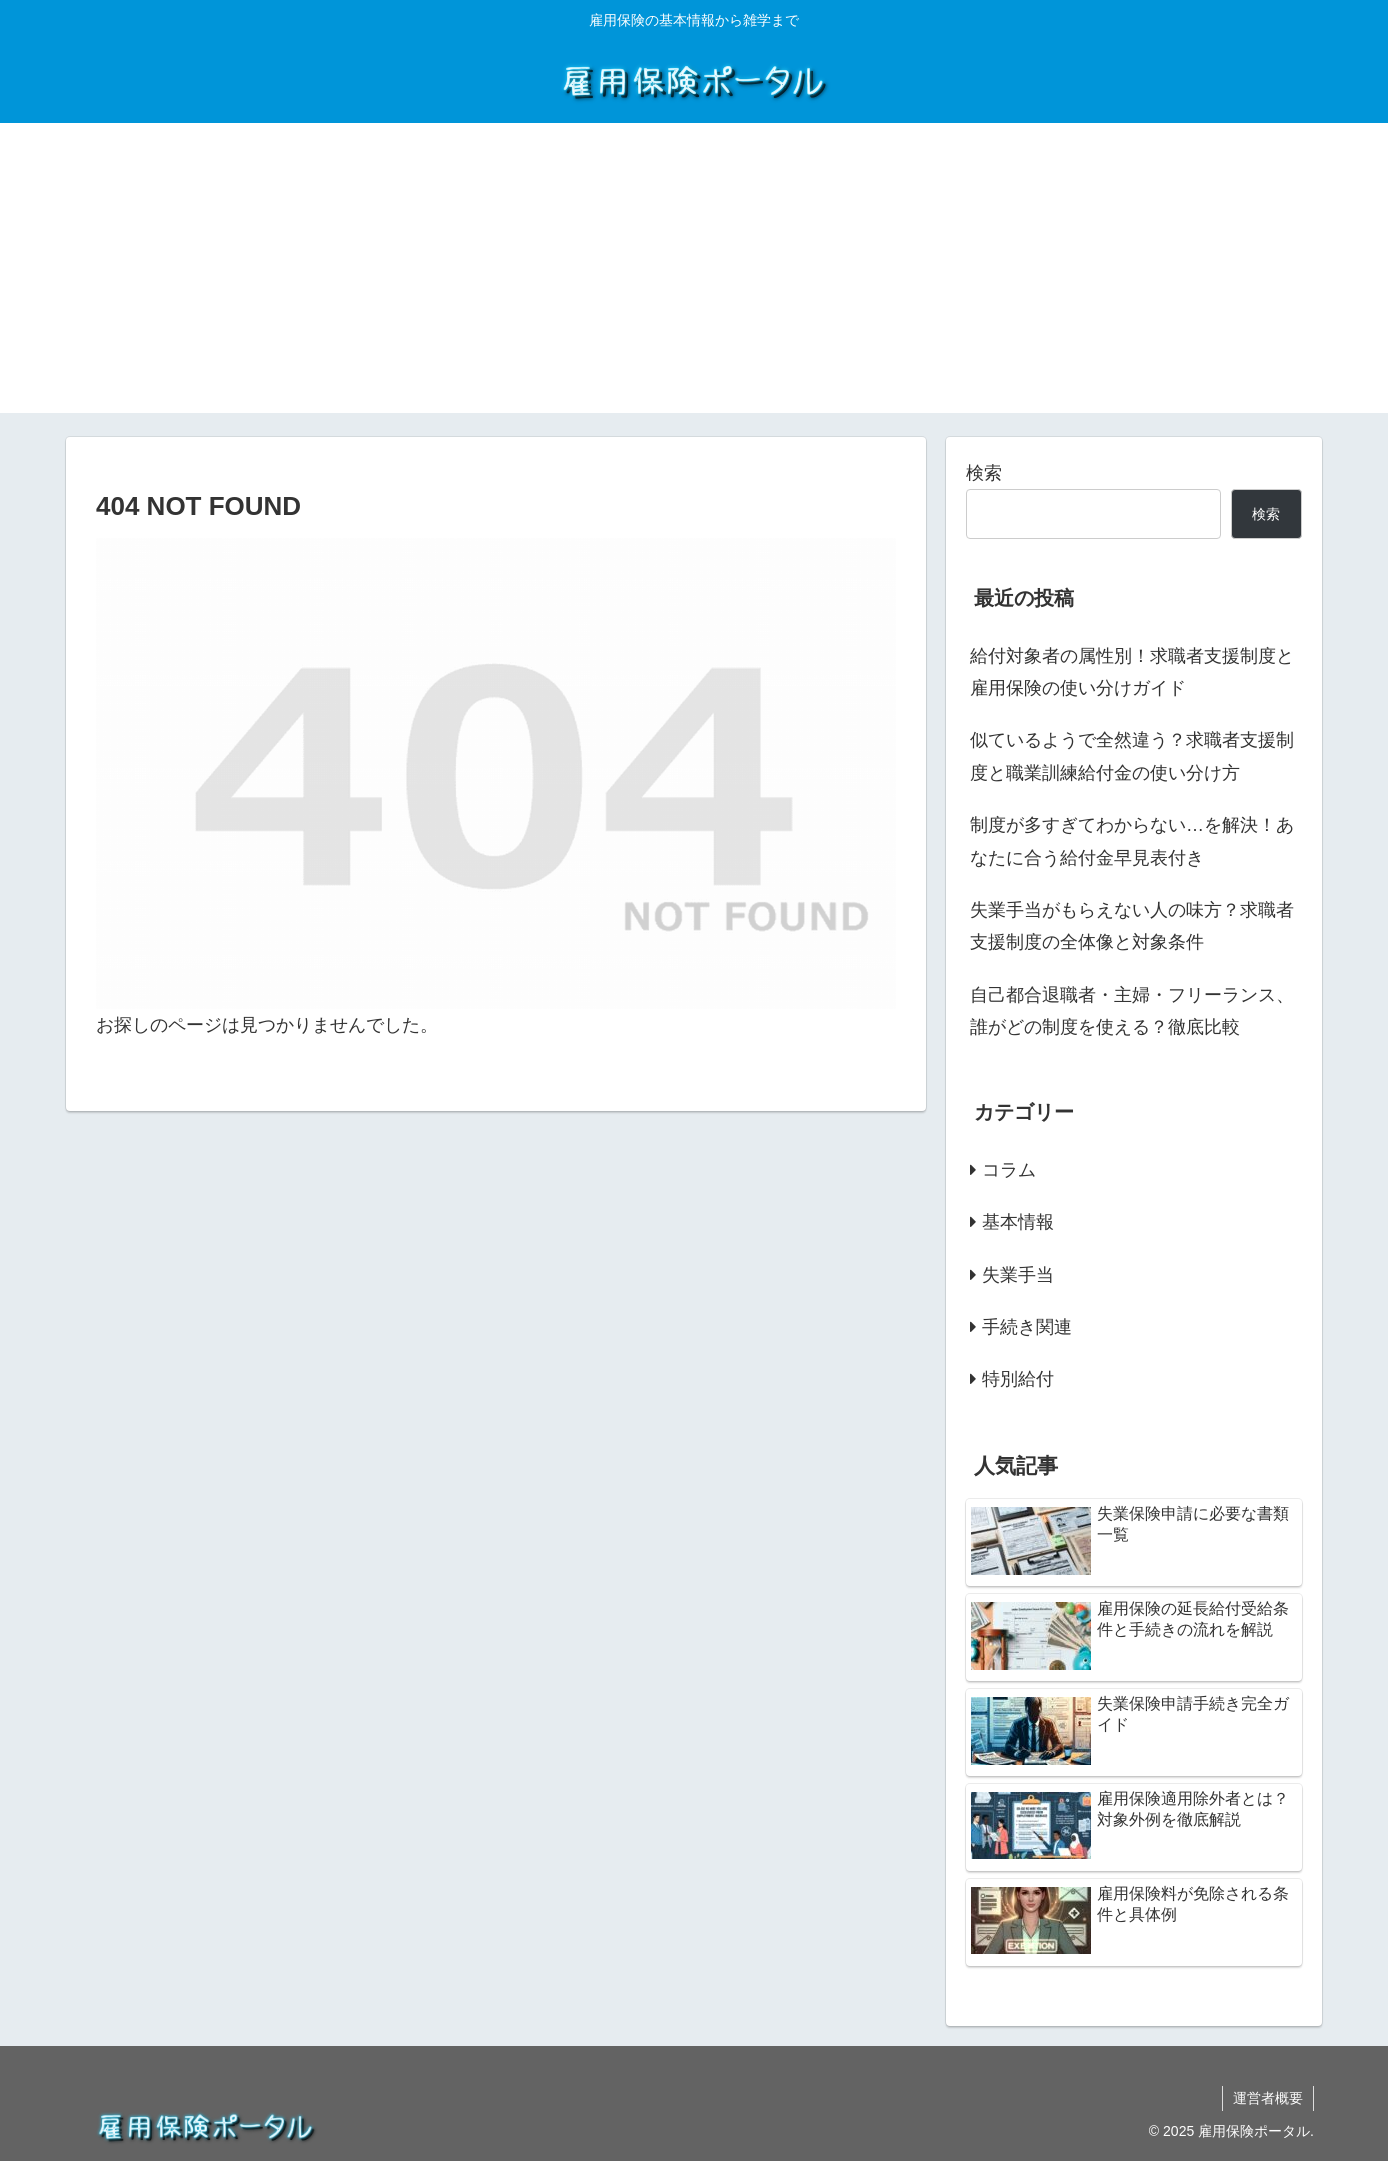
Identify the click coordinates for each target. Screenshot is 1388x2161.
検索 (984, 473)
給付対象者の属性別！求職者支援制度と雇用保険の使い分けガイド (1132, 672)
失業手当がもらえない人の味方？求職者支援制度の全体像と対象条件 (1132, 926)
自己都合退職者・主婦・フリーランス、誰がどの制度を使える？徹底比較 (1132, 1011)
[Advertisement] (694, 273)
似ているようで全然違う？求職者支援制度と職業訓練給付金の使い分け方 (1132, 756)
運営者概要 (1268, 2098)
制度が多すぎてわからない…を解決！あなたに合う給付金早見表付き (1132, 841)
